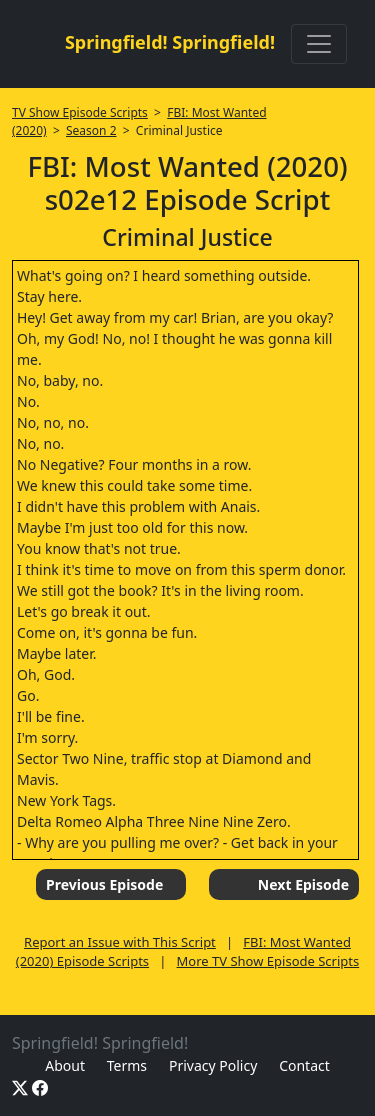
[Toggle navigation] (319, 44)
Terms (127, 1065)
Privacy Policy (213, 1065)
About (65, 1065)
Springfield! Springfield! (170, 42)
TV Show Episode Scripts (80, 112)
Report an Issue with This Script (120, 942)
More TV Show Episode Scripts (268, 961)
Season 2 (91, 130)
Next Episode (303, 884)
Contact (304, 1065)
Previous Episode (104, 884)
